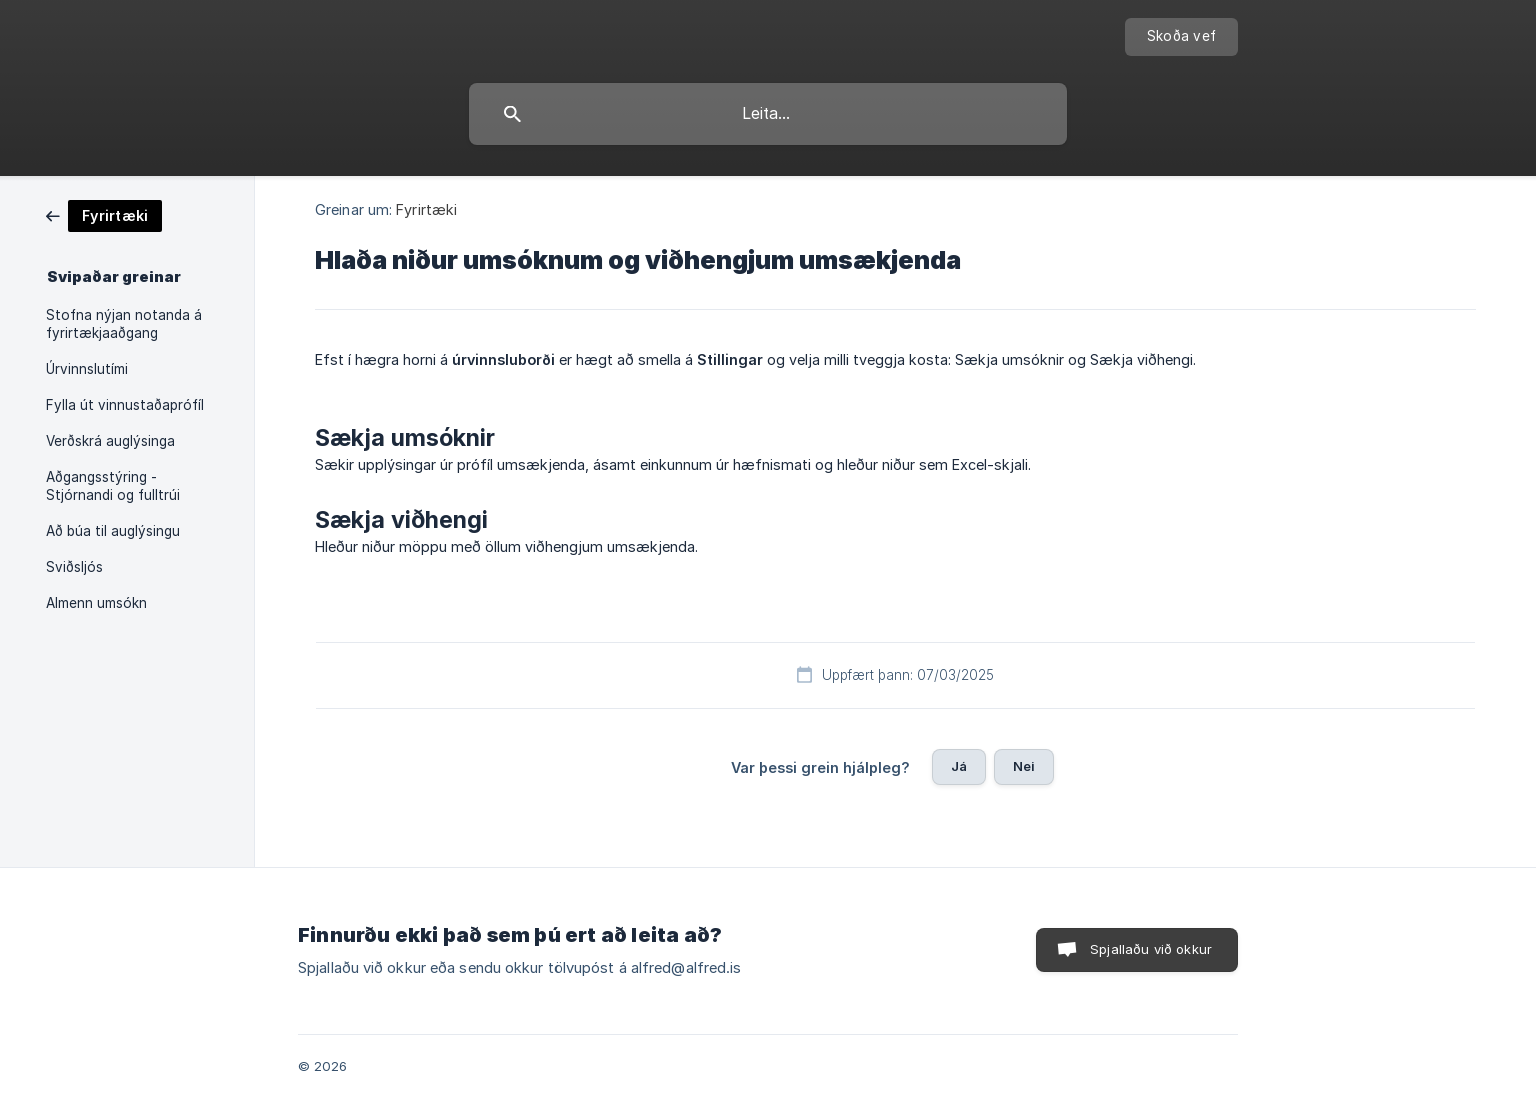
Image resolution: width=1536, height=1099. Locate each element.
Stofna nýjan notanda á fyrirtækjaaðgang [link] (124, 324)
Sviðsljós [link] (74, 567)
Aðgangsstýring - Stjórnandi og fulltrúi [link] (113, 486)
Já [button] (959, 766)
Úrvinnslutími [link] (87, 369)
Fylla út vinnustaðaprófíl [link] (125, 405)
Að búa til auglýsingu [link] (113, 531)
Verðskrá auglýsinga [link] (110, 441)
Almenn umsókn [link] (96, 603)
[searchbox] (768, 114)
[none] (1181, 37)
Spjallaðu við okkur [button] (1151, 949)
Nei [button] (1024, 766)
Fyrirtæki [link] (426, 209)
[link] (104, 214)
